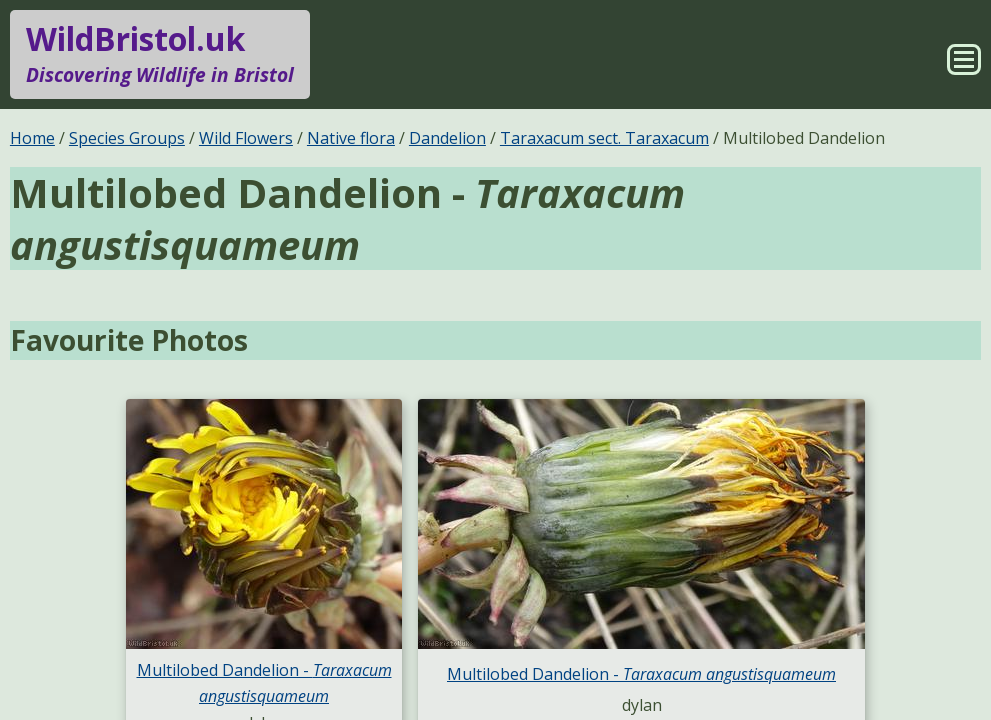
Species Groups (127, 138)
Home (32, 138)
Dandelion (447, 138)
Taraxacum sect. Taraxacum (604, 138)
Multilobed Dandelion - (641, 674)
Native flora (351, 138)
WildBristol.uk (160, 54)
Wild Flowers (246, 138)
